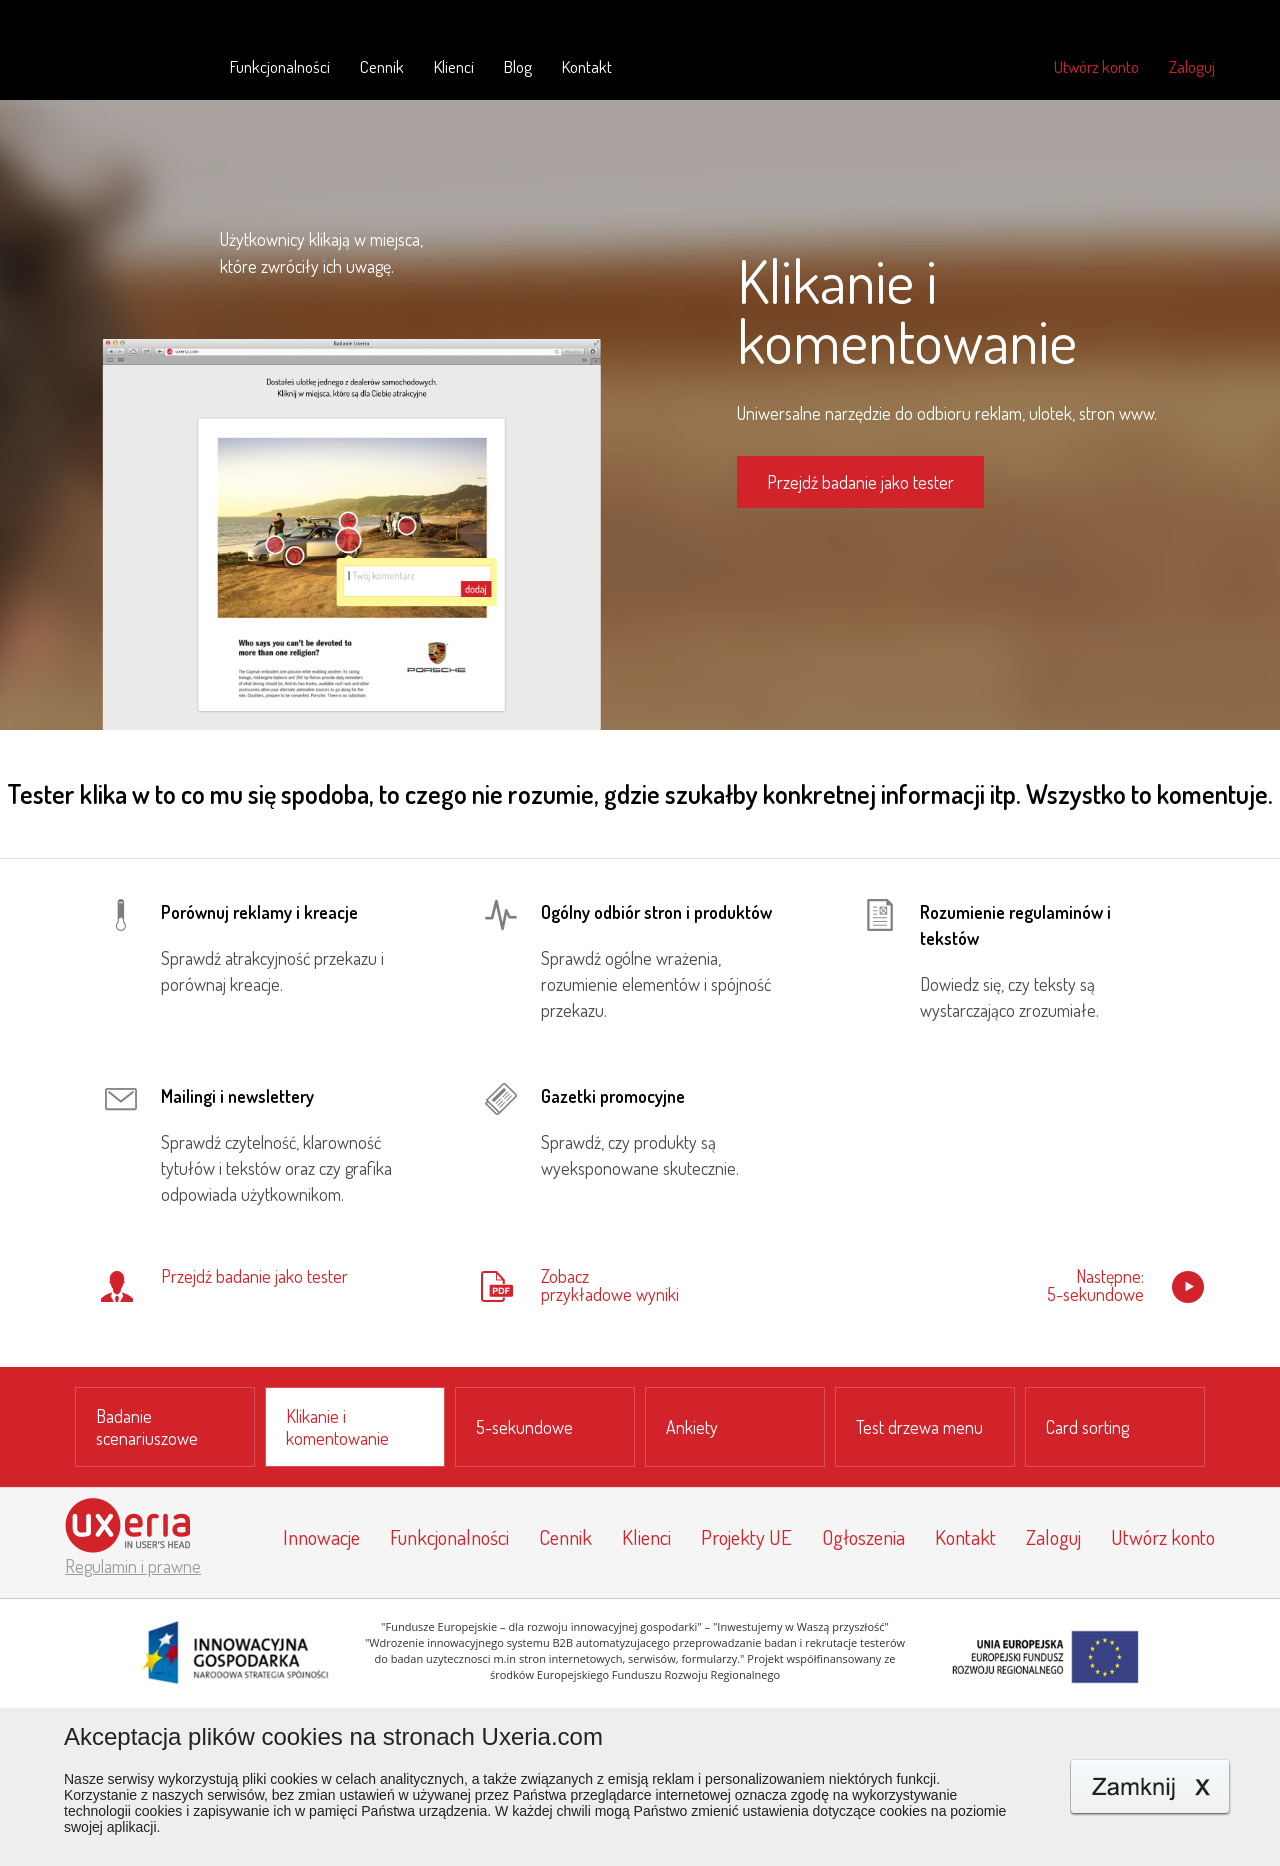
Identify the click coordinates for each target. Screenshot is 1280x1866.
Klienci (454, 66)
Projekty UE (746, 1537)
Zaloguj (1192, 66)
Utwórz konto (1096, 66)
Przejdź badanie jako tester (860, 482)
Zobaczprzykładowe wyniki (610, 1286)
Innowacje (321, 1537)
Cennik (382, 66)
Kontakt (587, 66)
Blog (518, 66)
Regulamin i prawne (133, 1566)
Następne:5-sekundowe (1095, 1286)
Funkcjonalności (280, 66)
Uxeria (127, 64)
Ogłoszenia (863, 1537)
